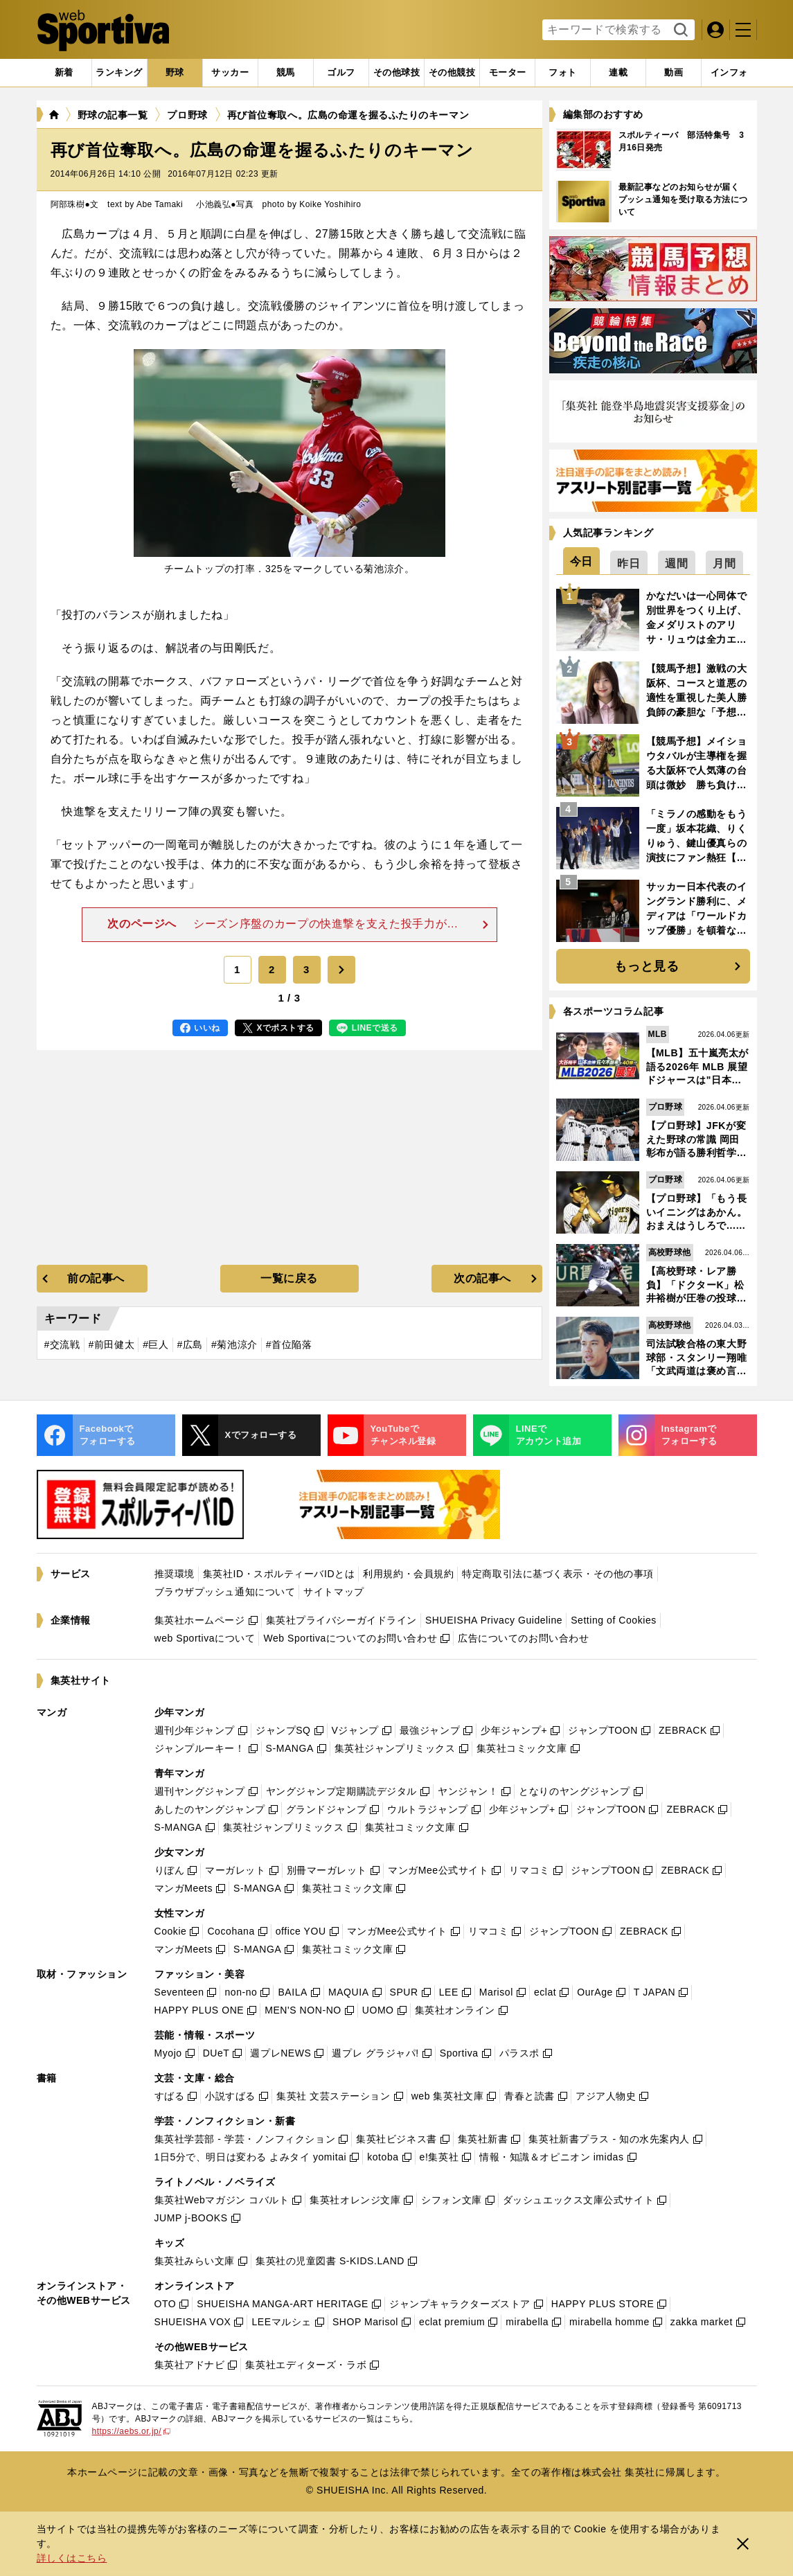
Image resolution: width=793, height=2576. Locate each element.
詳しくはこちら (72, 2558)
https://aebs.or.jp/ (131, 2431)
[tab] (175, 73)
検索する (679, 30)
